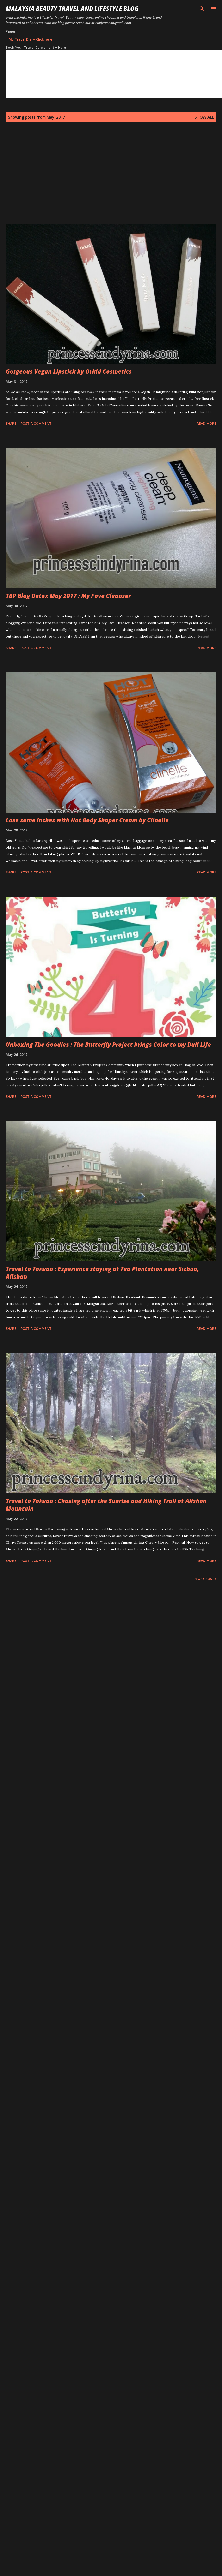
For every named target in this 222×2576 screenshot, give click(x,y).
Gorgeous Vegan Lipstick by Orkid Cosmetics (69, 371)
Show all (204, 117)
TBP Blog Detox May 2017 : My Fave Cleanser (68, 596)
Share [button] (11, 423)
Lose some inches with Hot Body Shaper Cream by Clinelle (87, 820)
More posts (205, 1578)
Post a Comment (36, 423)
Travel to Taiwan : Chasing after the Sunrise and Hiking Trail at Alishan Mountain (106, 1504)
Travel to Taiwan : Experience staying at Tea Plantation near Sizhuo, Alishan (102, 1272)
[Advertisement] (45, 179)
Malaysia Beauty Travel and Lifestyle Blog (72, 8)
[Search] (202, 9)
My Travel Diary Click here (30, 39)
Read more (206, 423)
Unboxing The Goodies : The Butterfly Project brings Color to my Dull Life (108, 1044)
